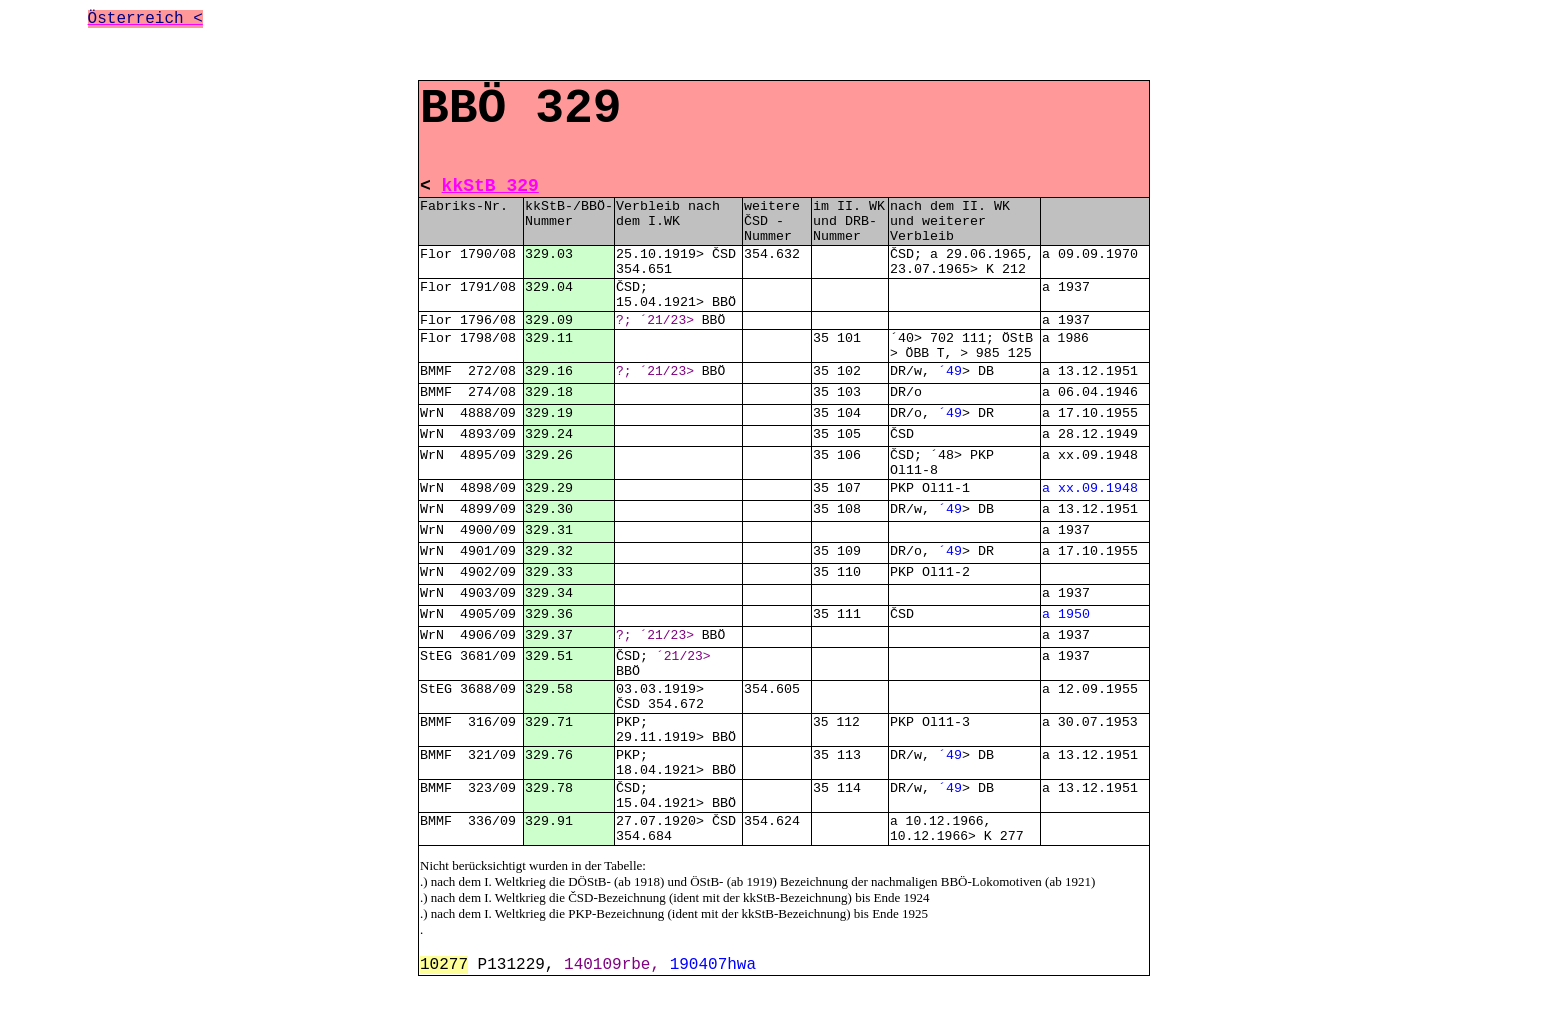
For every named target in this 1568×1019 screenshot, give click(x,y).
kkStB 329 (490, 186)
